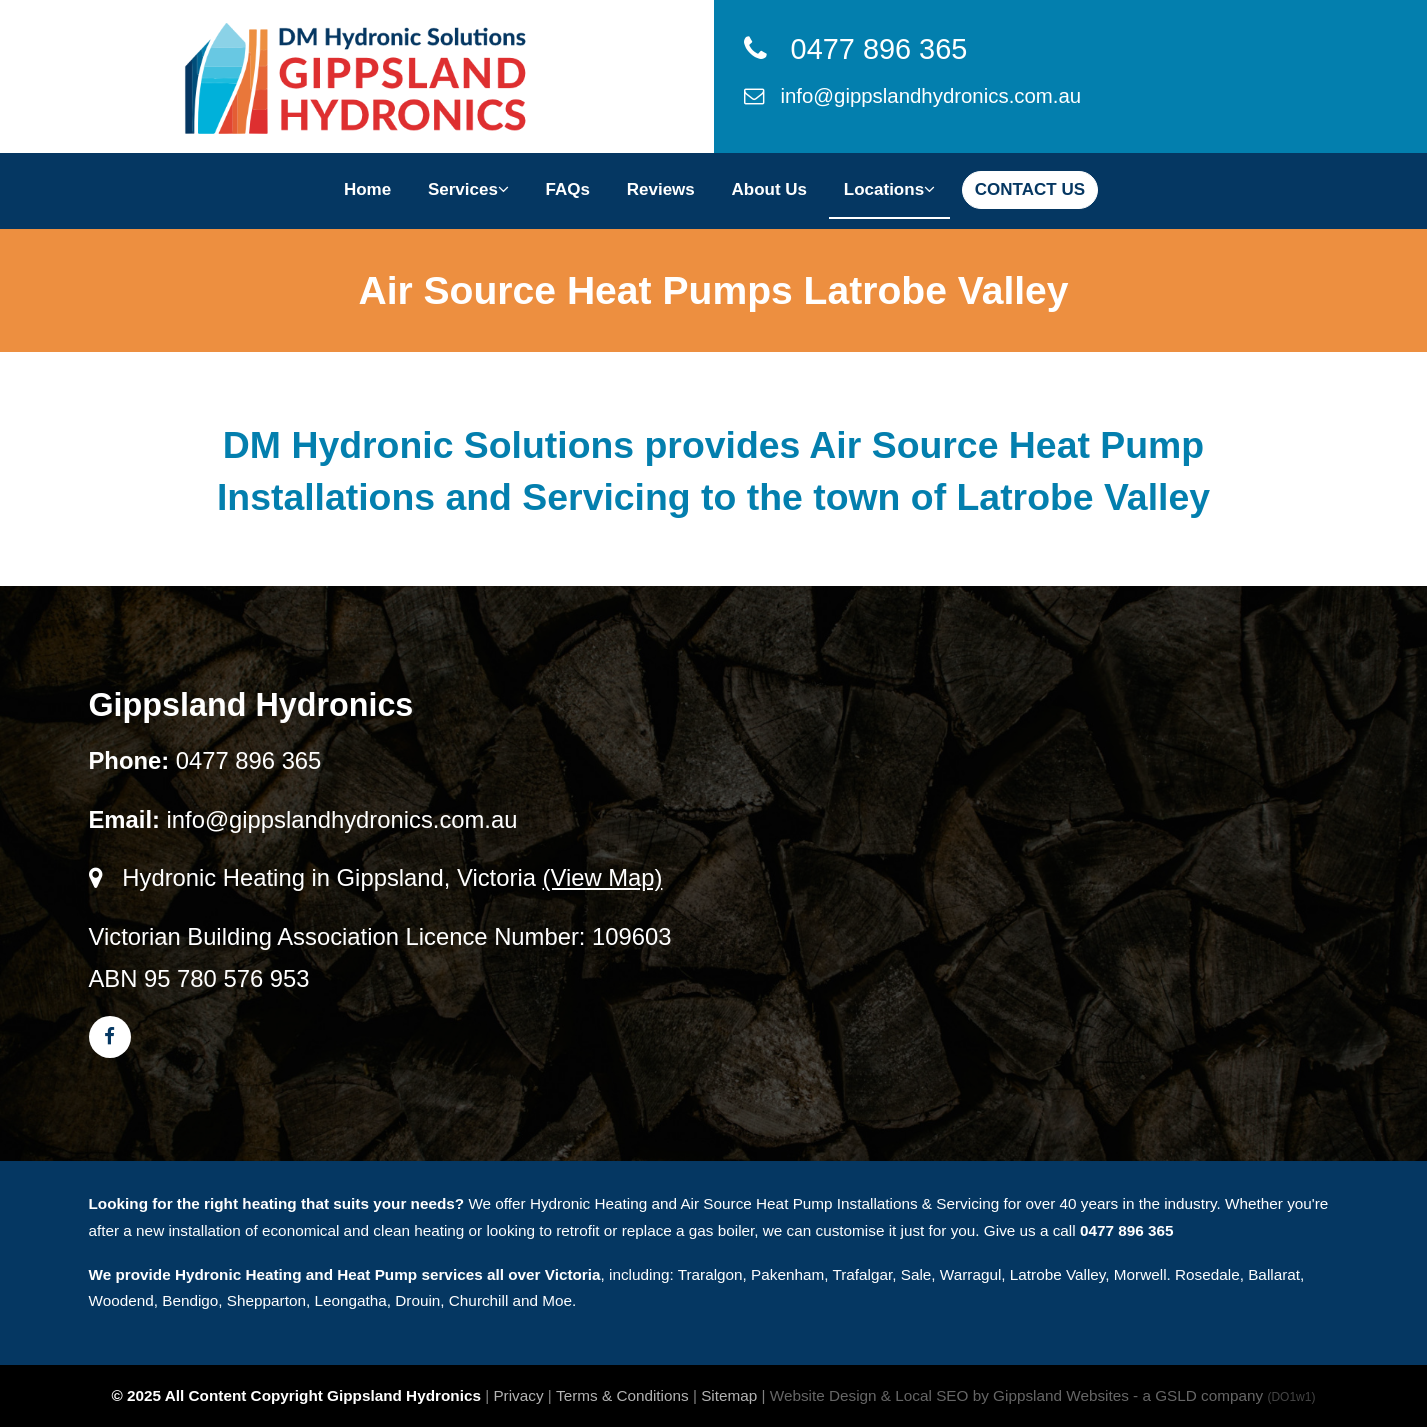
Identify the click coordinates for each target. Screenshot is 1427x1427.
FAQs (568, 189)
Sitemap (729, 1395)
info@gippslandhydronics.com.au (913, 96)
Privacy (518, 1395)
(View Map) (603, 877)
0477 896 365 (856, 49)
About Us (770, 189)
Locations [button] (889, 189)
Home (367, 189)
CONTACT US (1030, 189)
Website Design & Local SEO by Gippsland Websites (949, 1395)
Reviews (661, 189)
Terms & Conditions (622, 1395)
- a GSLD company (1224, 1395)
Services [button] (468, 189)
